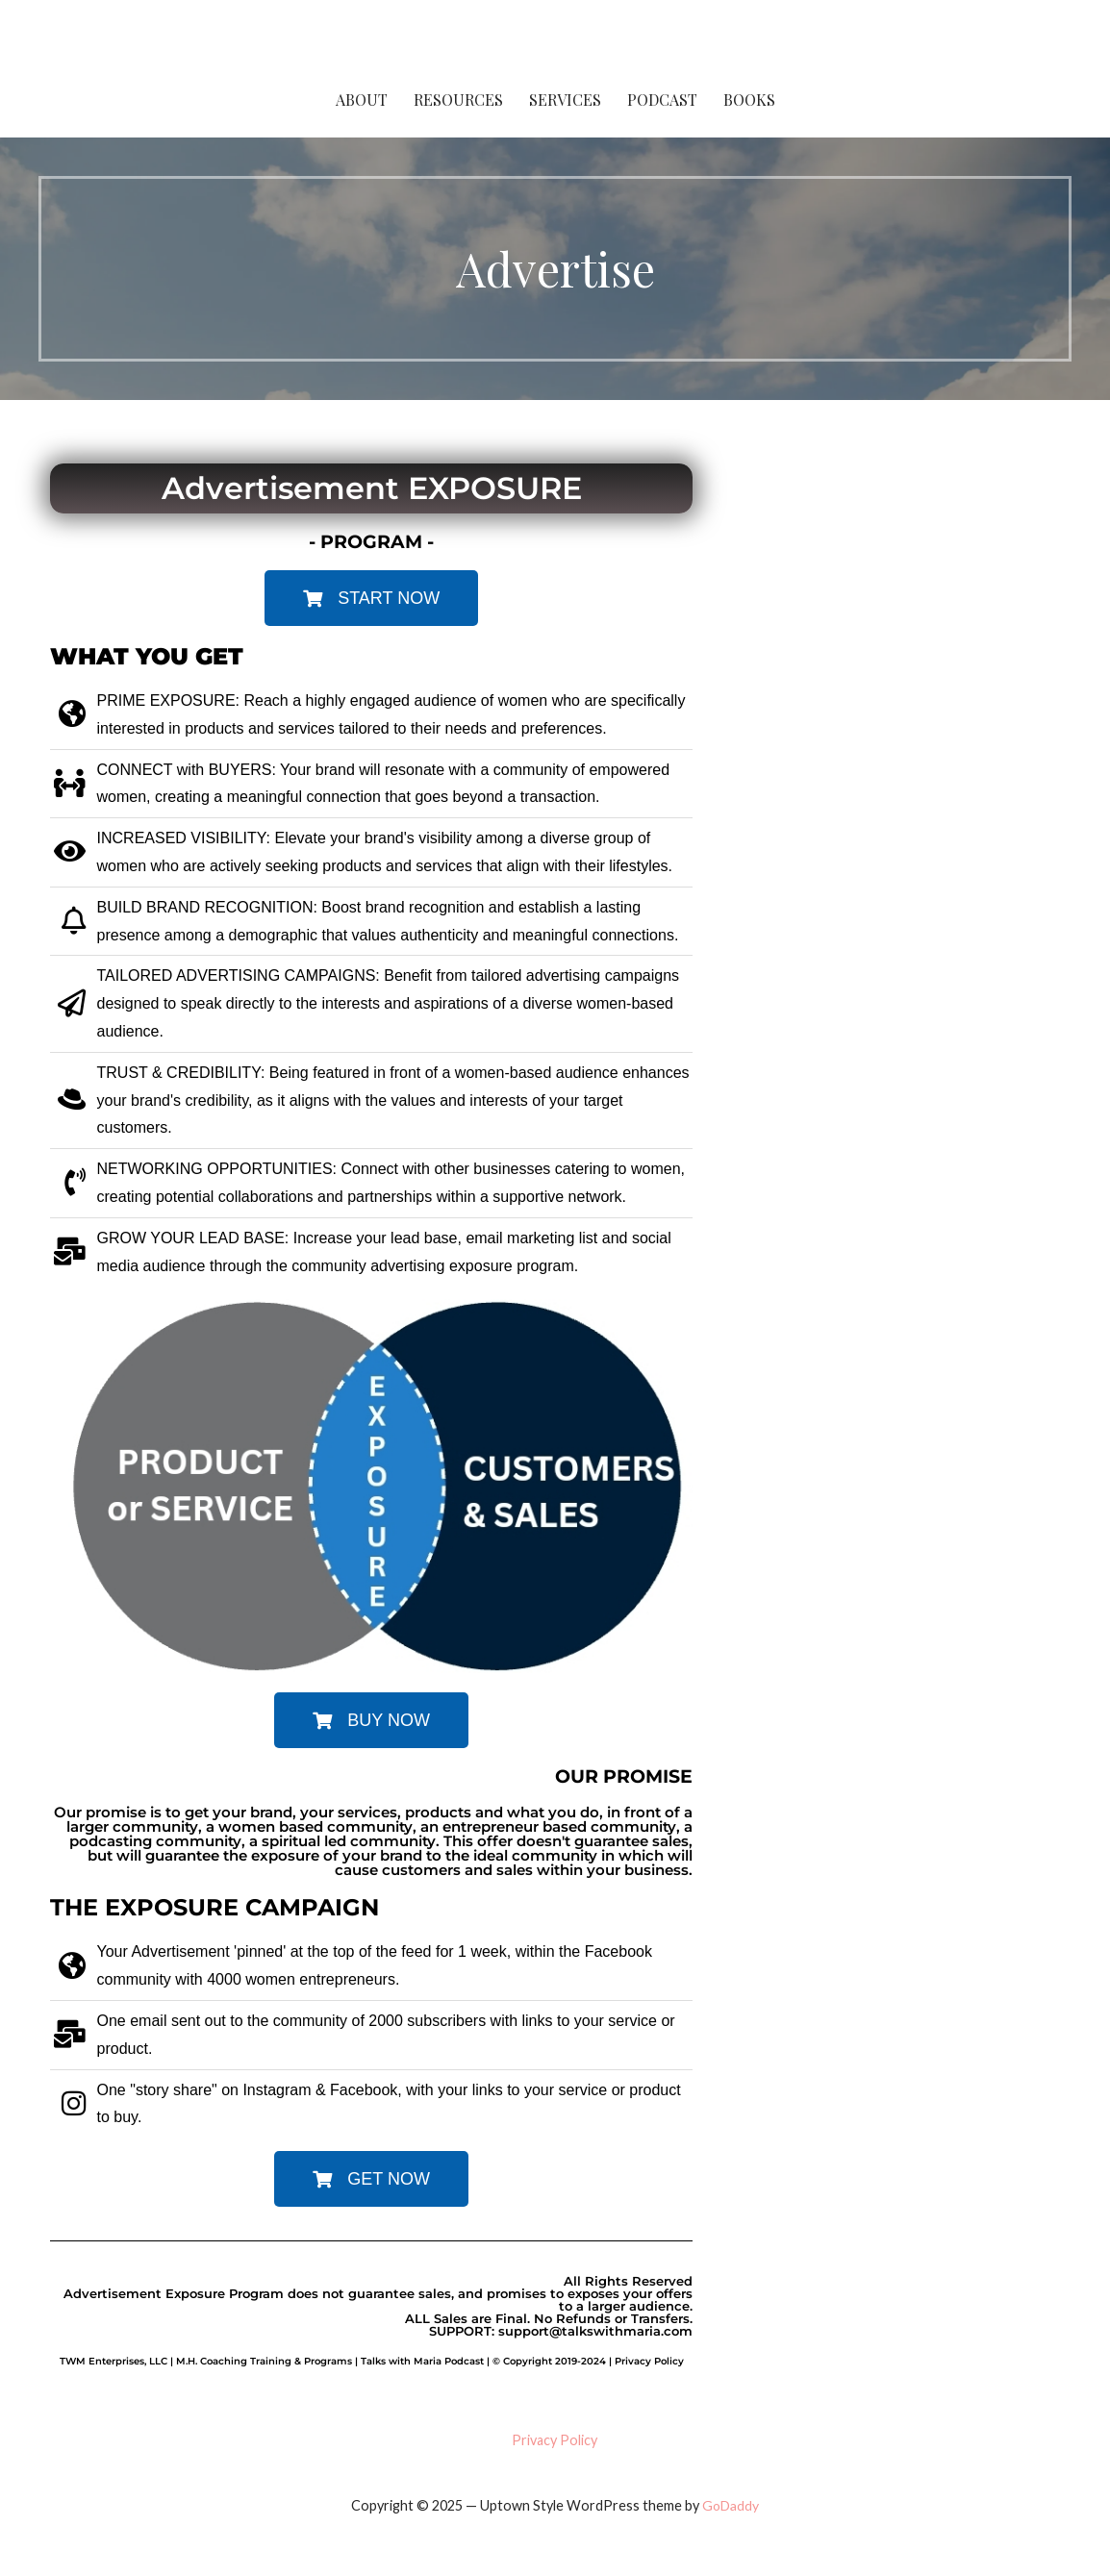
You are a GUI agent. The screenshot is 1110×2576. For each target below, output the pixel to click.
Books (749, 99)
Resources (458, 99)
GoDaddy (730, 2505)
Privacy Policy (554, 2440)
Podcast (662, 99)
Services (565, 99)
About (362, 99)
